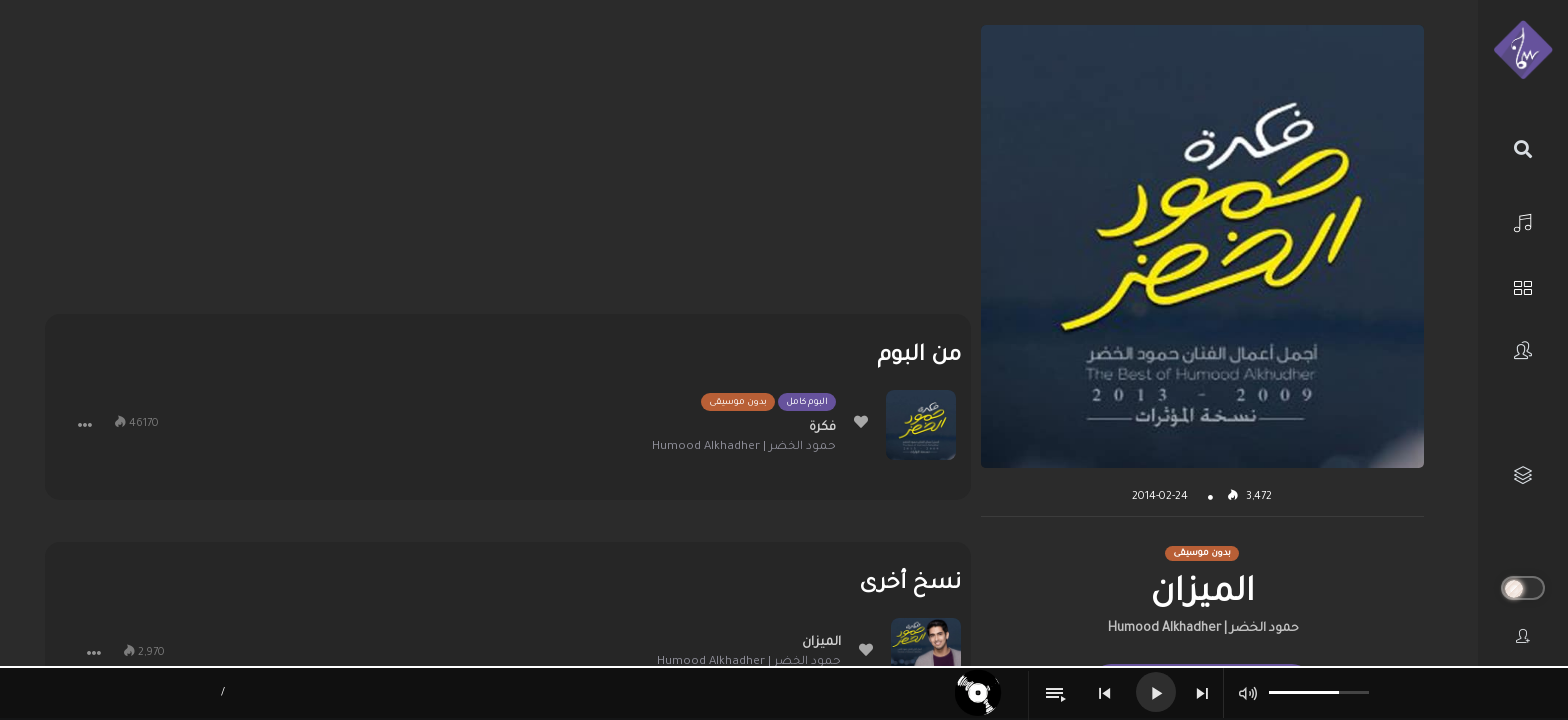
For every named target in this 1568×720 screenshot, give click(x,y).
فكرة (822, 428)
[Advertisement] (508, 165)
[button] (85, 425)
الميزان (821, 643)
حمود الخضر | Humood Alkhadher (1203, 629)
